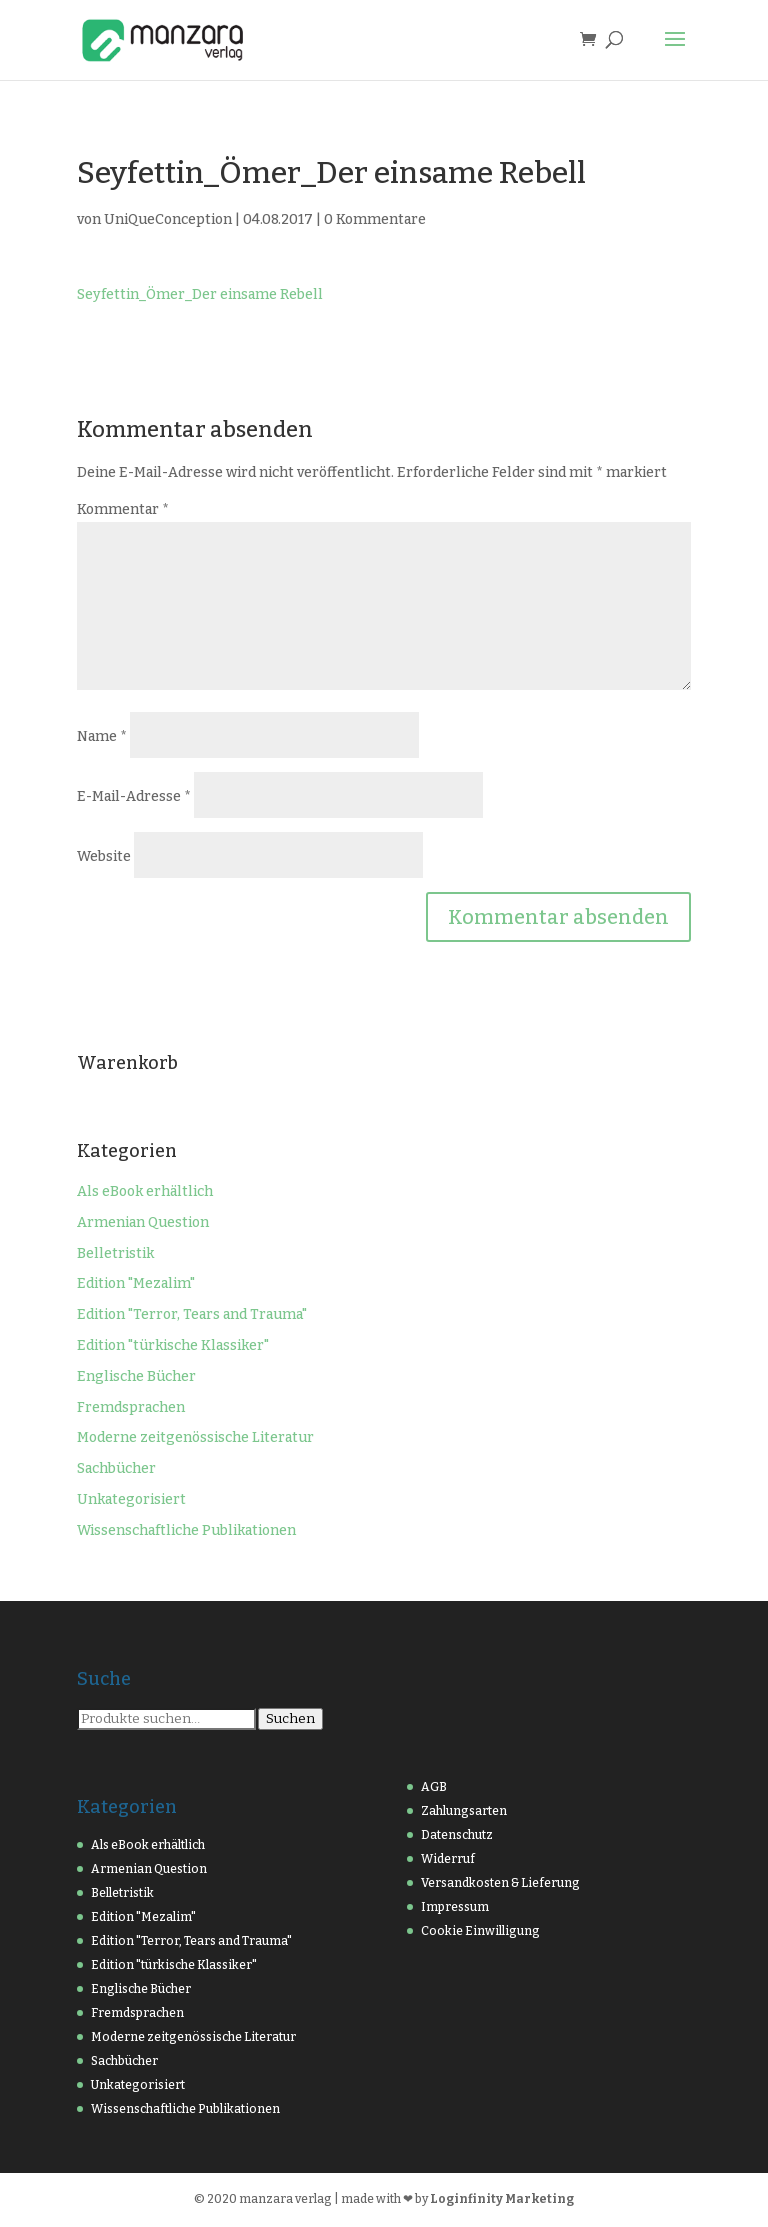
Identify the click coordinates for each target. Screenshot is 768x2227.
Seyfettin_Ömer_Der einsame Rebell (200, 294)
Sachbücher (116, 1468)
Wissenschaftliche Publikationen (186, 1530)
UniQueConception (168, 219)
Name (102, 736)
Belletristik (115, 1253)
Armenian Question (143, 1222)
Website (104, 856)
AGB (434, 1787)
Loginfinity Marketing (502, 2199)
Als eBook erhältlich (145, 1191)
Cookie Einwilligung (480, 1931)
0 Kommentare (375, 219)
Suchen (290, 1719)
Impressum (455, 1907)
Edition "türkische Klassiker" (173, 1345)
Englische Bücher (136, 1376)
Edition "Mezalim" (136, 1283)
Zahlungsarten (464, 1811)
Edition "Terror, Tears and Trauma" (192, 1314)
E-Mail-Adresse (134, 796)
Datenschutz (457, 1835)
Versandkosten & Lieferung (500, 1883)
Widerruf (448, 1859)
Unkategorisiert (131, 1499)
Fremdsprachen (131, 1407)
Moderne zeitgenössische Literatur (195, 1437)
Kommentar (123, 509)
